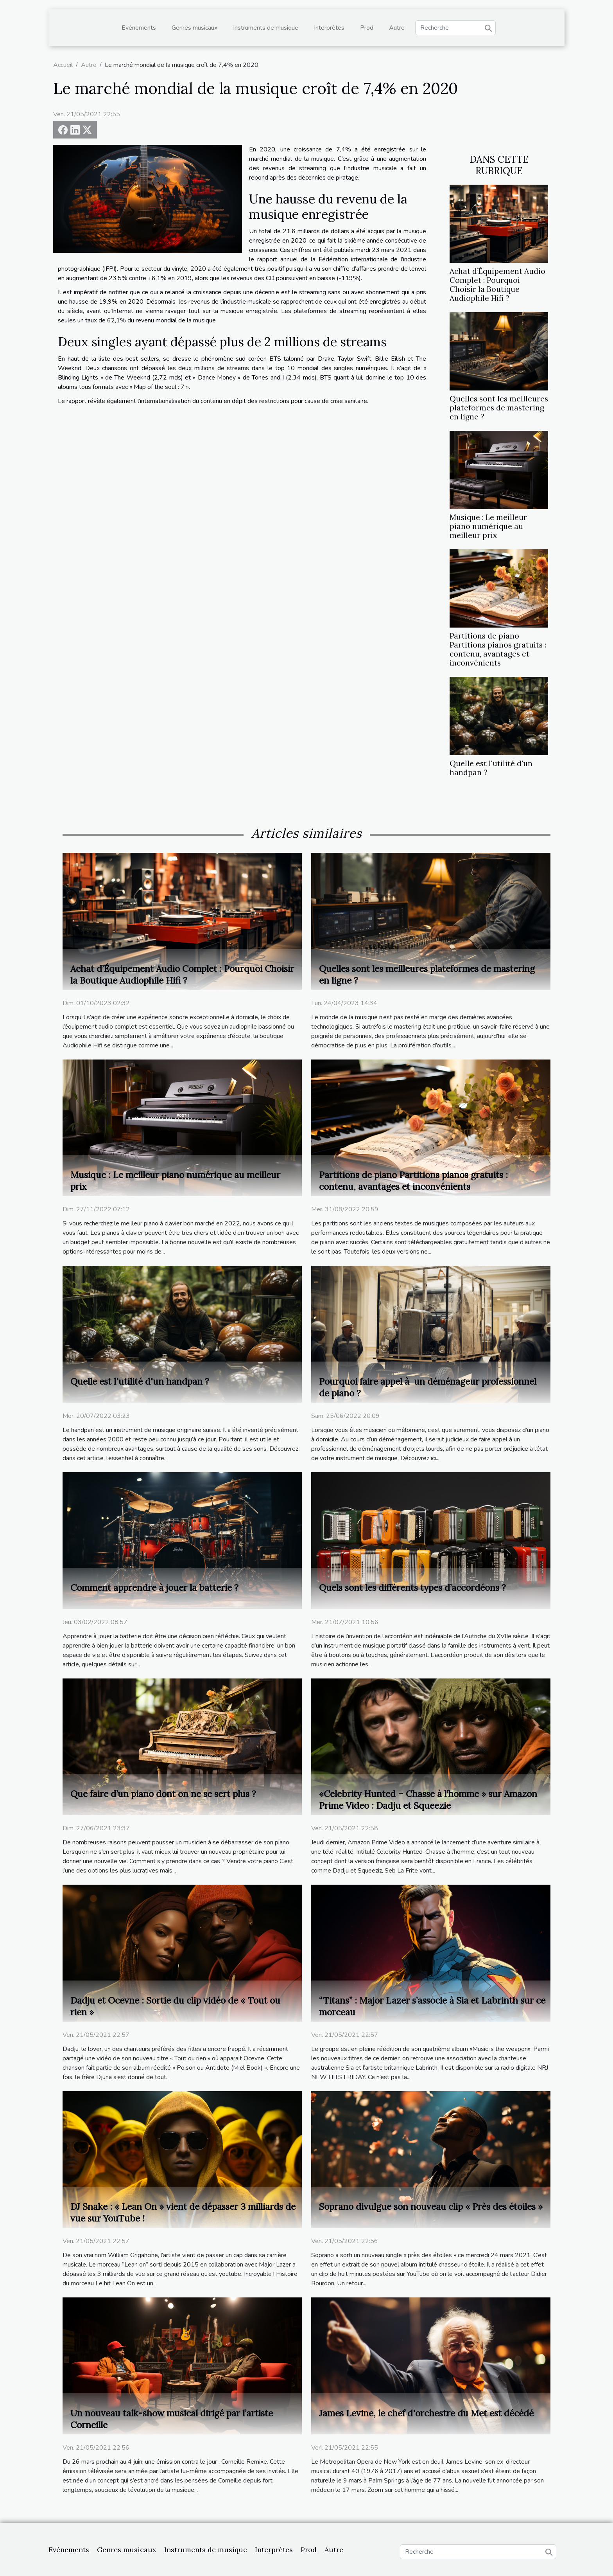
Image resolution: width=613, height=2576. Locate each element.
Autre (397, 27)
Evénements (139, 27)
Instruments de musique (265, 27)
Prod (366, 27)
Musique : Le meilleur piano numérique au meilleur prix (488, 526)
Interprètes (329, 27)
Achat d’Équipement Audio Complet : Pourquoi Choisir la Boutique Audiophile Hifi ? (497, 284)
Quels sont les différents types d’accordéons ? (412, 1587)
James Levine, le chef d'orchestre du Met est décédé (426, 2413)
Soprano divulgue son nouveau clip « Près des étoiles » (431, 2206)
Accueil (63, 65)
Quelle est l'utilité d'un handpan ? (491, 768)
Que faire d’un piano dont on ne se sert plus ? (163, 1793)
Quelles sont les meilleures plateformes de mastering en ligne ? (499, 407)
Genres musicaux (194, 27)
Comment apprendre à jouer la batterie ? (154, 1587)
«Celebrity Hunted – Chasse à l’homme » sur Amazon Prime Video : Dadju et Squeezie (428, 1799)
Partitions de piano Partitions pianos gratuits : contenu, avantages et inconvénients (498, 649)
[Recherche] (455, 27)
